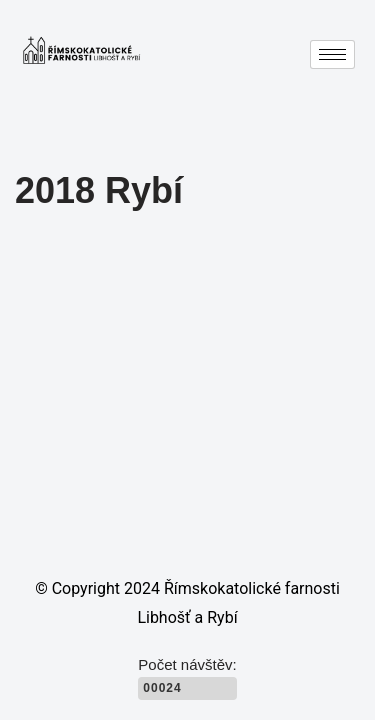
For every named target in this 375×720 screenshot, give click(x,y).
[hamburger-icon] (332, 54)
